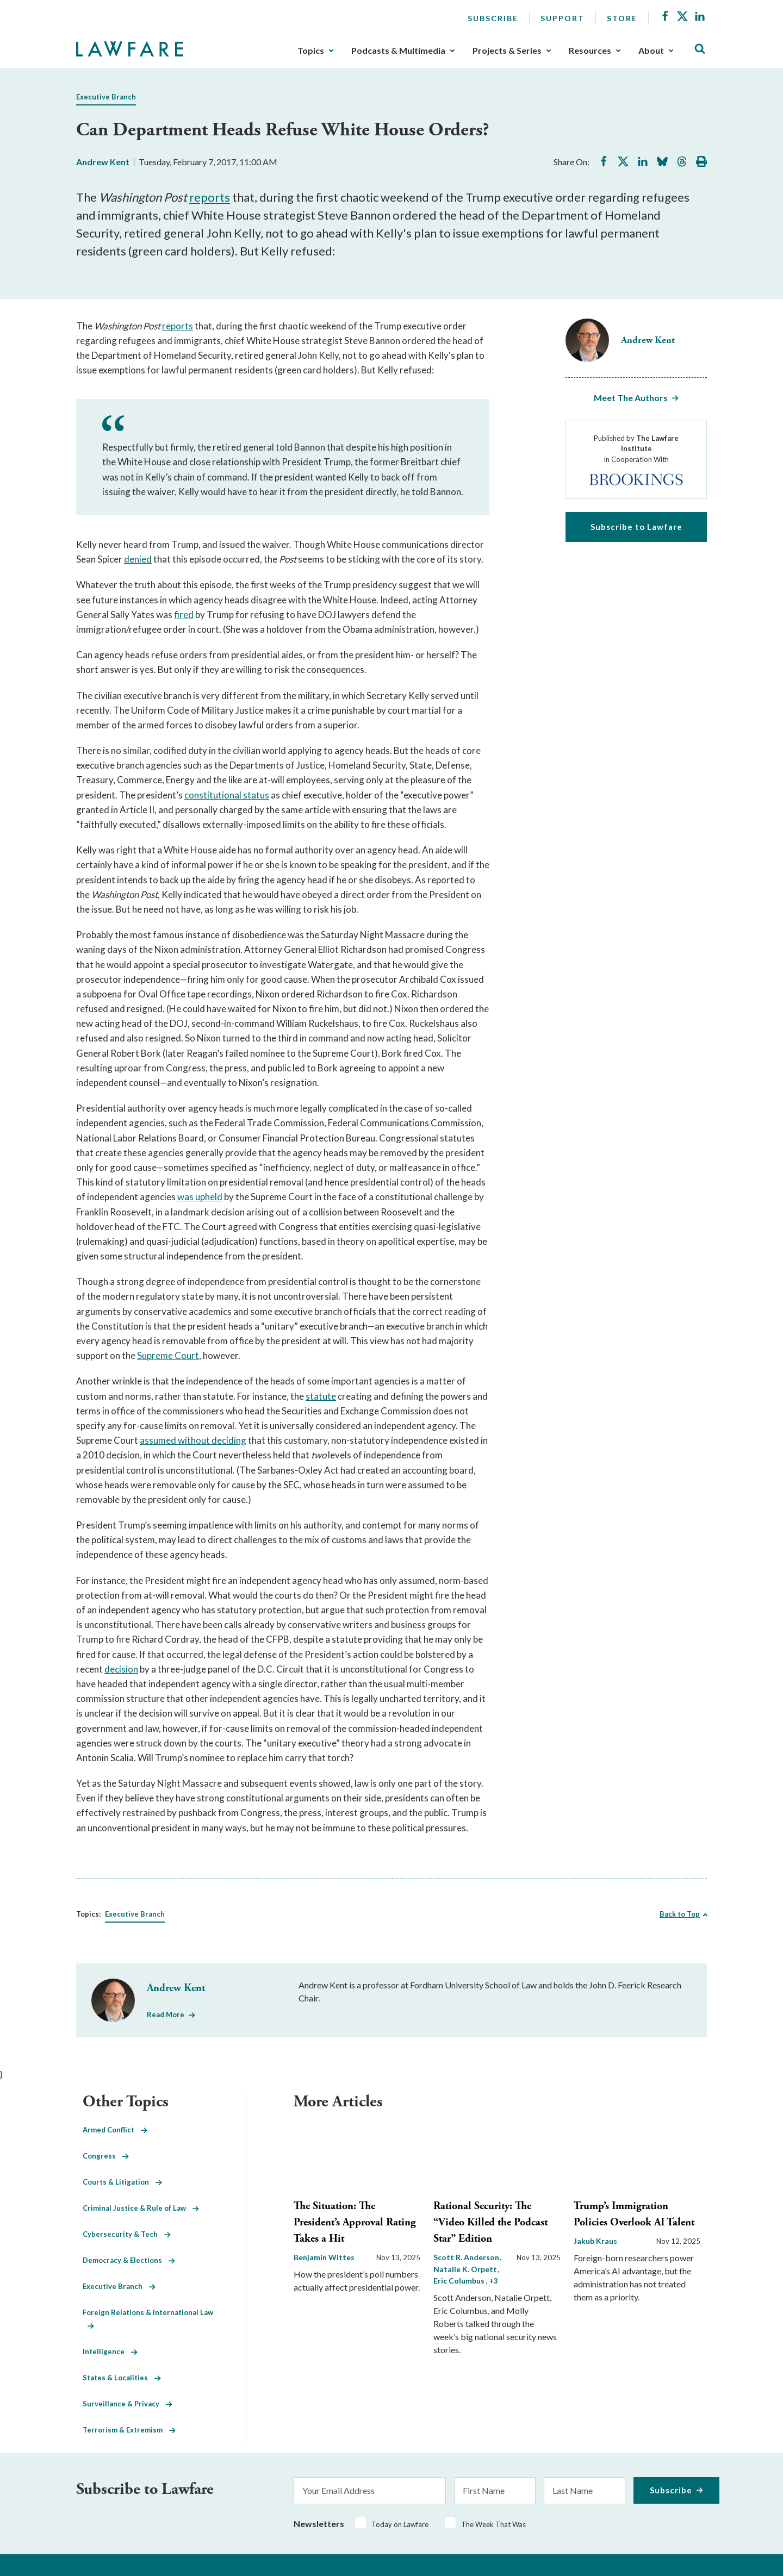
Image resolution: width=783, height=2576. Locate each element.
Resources (590, 50)
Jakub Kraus (595, 2241)
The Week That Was (493, 2524)
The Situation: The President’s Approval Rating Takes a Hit (355, 2222)
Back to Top (680, 1914)
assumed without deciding (193, 1440)
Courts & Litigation (122, 2182)
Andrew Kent (102, 162)
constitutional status (226, 795)
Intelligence (110, 2351)
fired (184, 614)
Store (622, 18)
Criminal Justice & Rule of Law (141, 2208)
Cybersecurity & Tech (127, 2234)
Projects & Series (507, 50)
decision (121, 1669)
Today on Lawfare (399, 2524)
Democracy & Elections (129, 2260)
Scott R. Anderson (467, 2257)
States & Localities (122, 2377)
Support (562, 18)
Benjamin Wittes (324, 2257)
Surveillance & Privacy (127, 2403)
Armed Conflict (115, 2129)
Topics (310, 50)
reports (209, 197)
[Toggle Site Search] (699, 49)
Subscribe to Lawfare (636, 527)
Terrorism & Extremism (129, 2429)
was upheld (199, 1196)
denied (138, 559)
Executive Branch (106, 96)
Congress (106, 2155)
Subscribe (493, 18)
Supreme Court (168, 1355)
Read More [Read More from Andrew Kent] (165, 2014)
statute (321, 1396)
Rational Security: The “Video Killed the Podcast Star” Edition (490, 2222)
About (651, 50)
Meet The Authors (631, 397)
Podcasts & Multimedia (398, 50)
